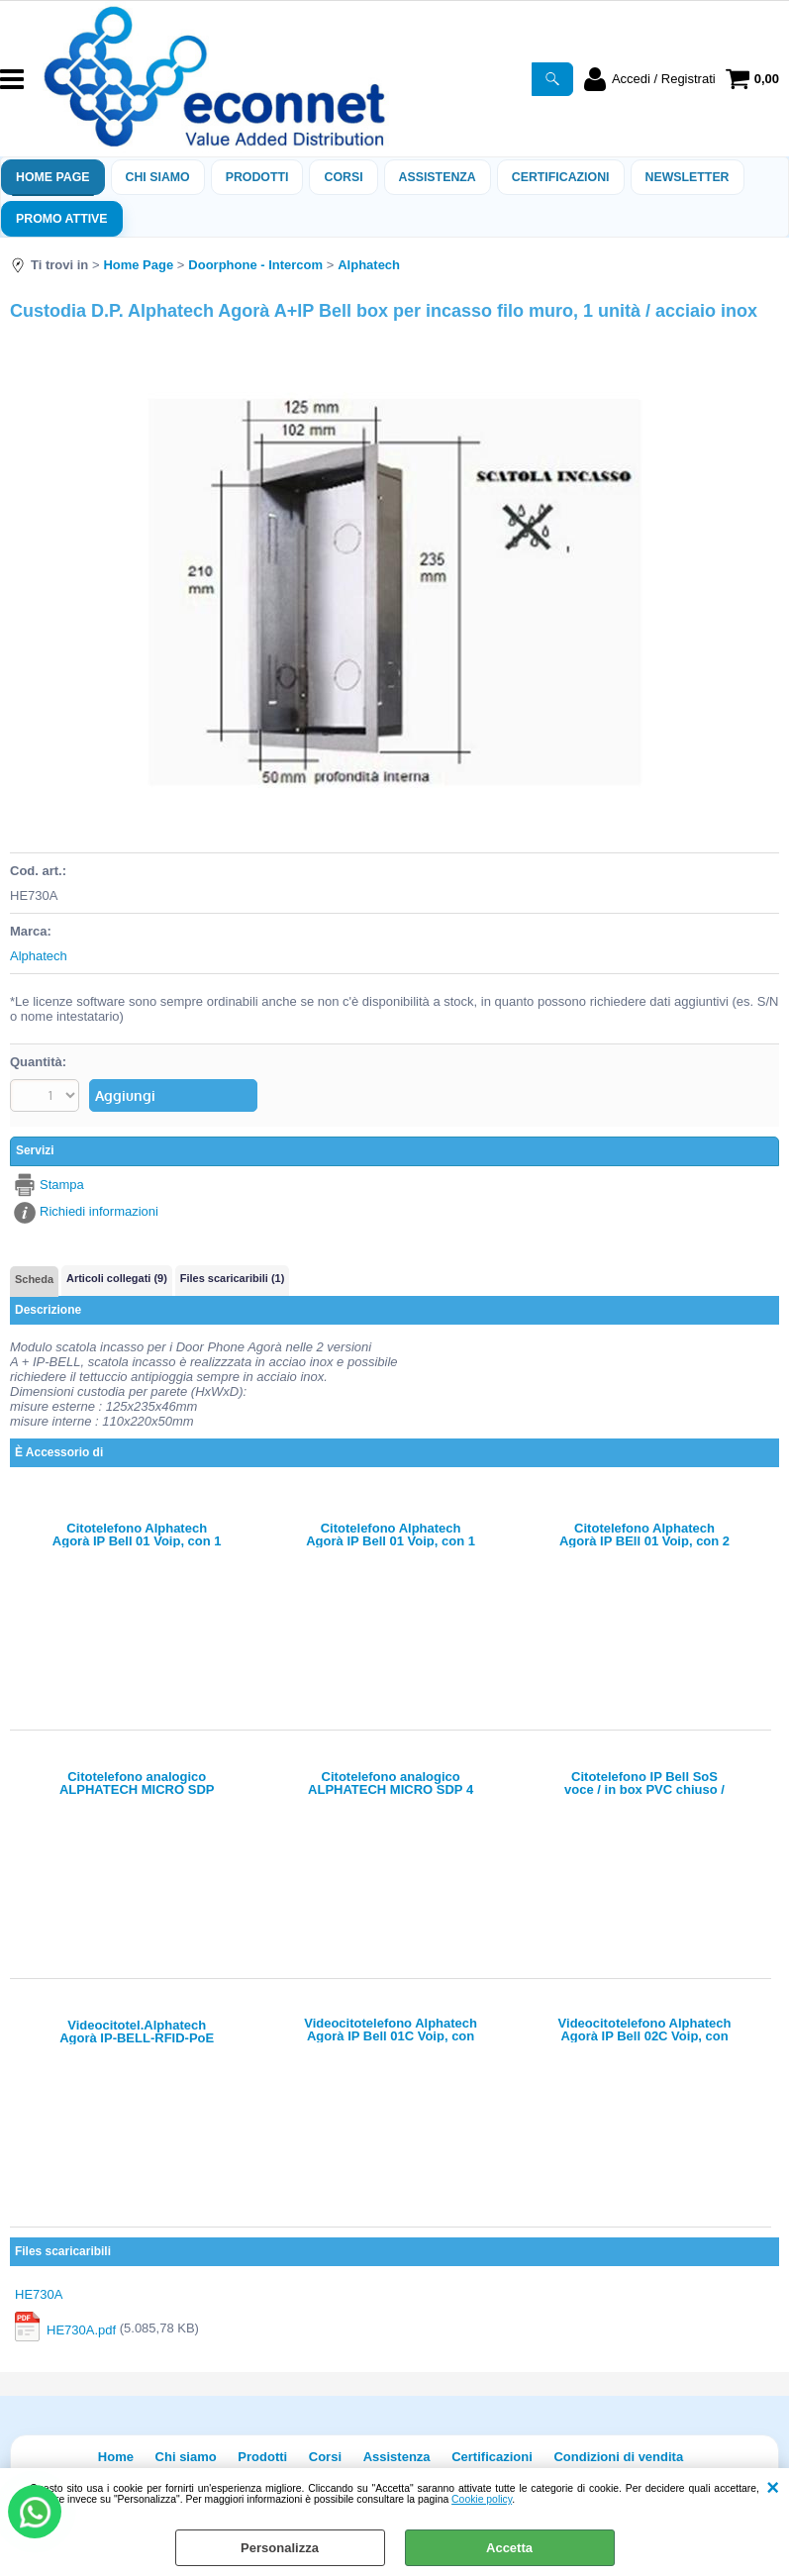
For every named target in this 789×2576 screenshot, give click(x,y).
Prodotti (257, 177)
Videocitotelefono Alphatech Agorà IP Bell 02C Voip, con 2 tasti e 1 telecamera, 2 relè (645, 2029)
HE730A (38, 2294)
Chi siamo (158, 177)
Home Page (53, 177)
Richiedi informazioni (99, 1211)
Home (116, 2456)
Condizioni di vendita (618, 2456)
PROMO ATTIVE (62, 219)
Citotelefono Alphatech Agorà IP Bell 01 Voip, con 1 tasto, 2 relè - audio (137, 1534)
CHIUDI (772, 2488)
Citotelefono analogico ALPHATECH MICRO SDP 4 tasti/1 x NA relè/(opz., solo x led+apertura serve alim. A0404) (391, 1783)
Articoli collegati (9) (116, 1278)
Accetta (509, 2547)
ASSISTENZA (437, 177)
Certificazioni (561, 177)
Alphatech (38, 955)
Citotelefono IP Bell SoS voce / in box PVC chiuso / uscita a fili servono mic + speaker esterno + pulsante (644, 1783)
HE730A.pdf (81, 2329)
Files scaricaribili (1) (232, 1278)
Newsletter (687, 177)
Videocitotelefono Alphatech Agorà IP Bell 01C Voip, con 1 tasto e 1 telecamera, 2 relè (390, 2029)
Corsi (343, 177)
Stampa (62, 1184)
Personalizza (280, 2547)
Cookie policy (481, 2499)
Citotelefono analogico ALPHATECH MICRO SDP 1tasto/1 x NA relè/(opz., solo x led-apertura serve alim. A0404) (137, 1783)
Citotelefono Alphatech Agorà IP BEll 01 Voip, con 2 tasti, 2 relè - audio (644, 1534)
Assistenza (397, 2456)
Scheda (34, 1279)
